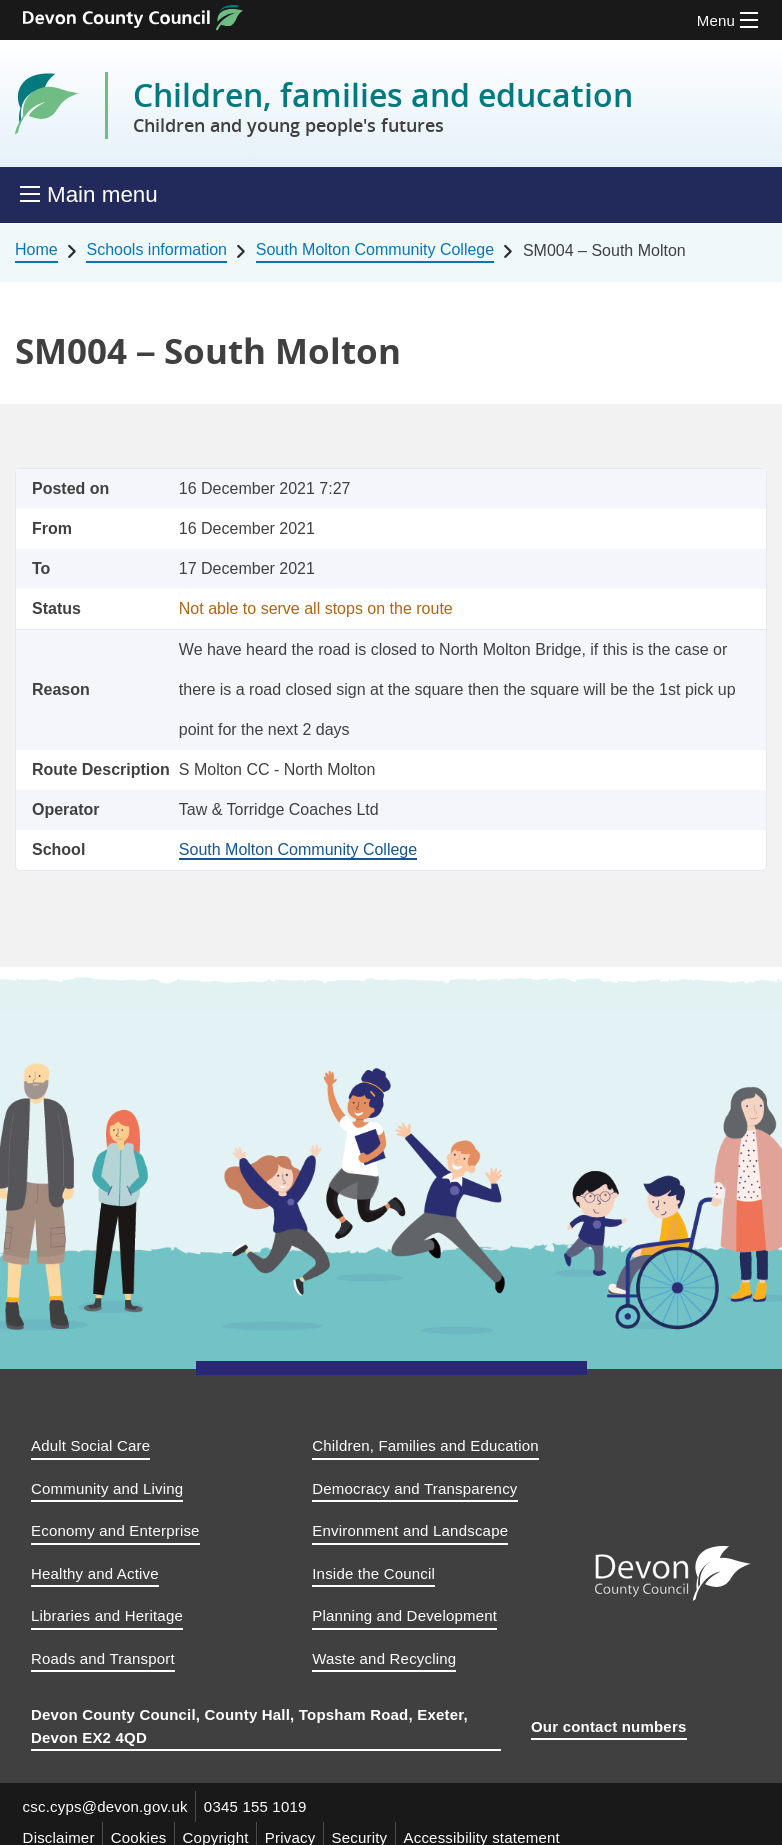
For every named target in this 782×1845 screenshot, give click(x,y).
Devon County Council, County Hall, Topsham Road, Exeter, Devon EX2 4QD (249, 1726)
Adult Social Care (90, 1445)
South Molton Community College (375, 249)
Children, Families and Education (425, 1445)
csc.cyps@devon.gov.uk (105, 1806)
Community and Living (107, 1488)
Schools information (156, 249)
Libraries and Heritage (107, 1615)
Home (36, 249)
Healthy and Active (95, 1573)
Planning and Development (404, 1615)
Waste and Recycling (384, 1658)
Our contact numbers (609, 1726)
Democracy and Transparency (414, 1488)
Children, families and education (383, 106)
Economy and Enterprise (115, 1530)
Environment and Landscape (410, 1530)
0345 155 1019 (256, 1806)
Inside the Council (373, 1573)
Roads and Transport (103, 1658)
